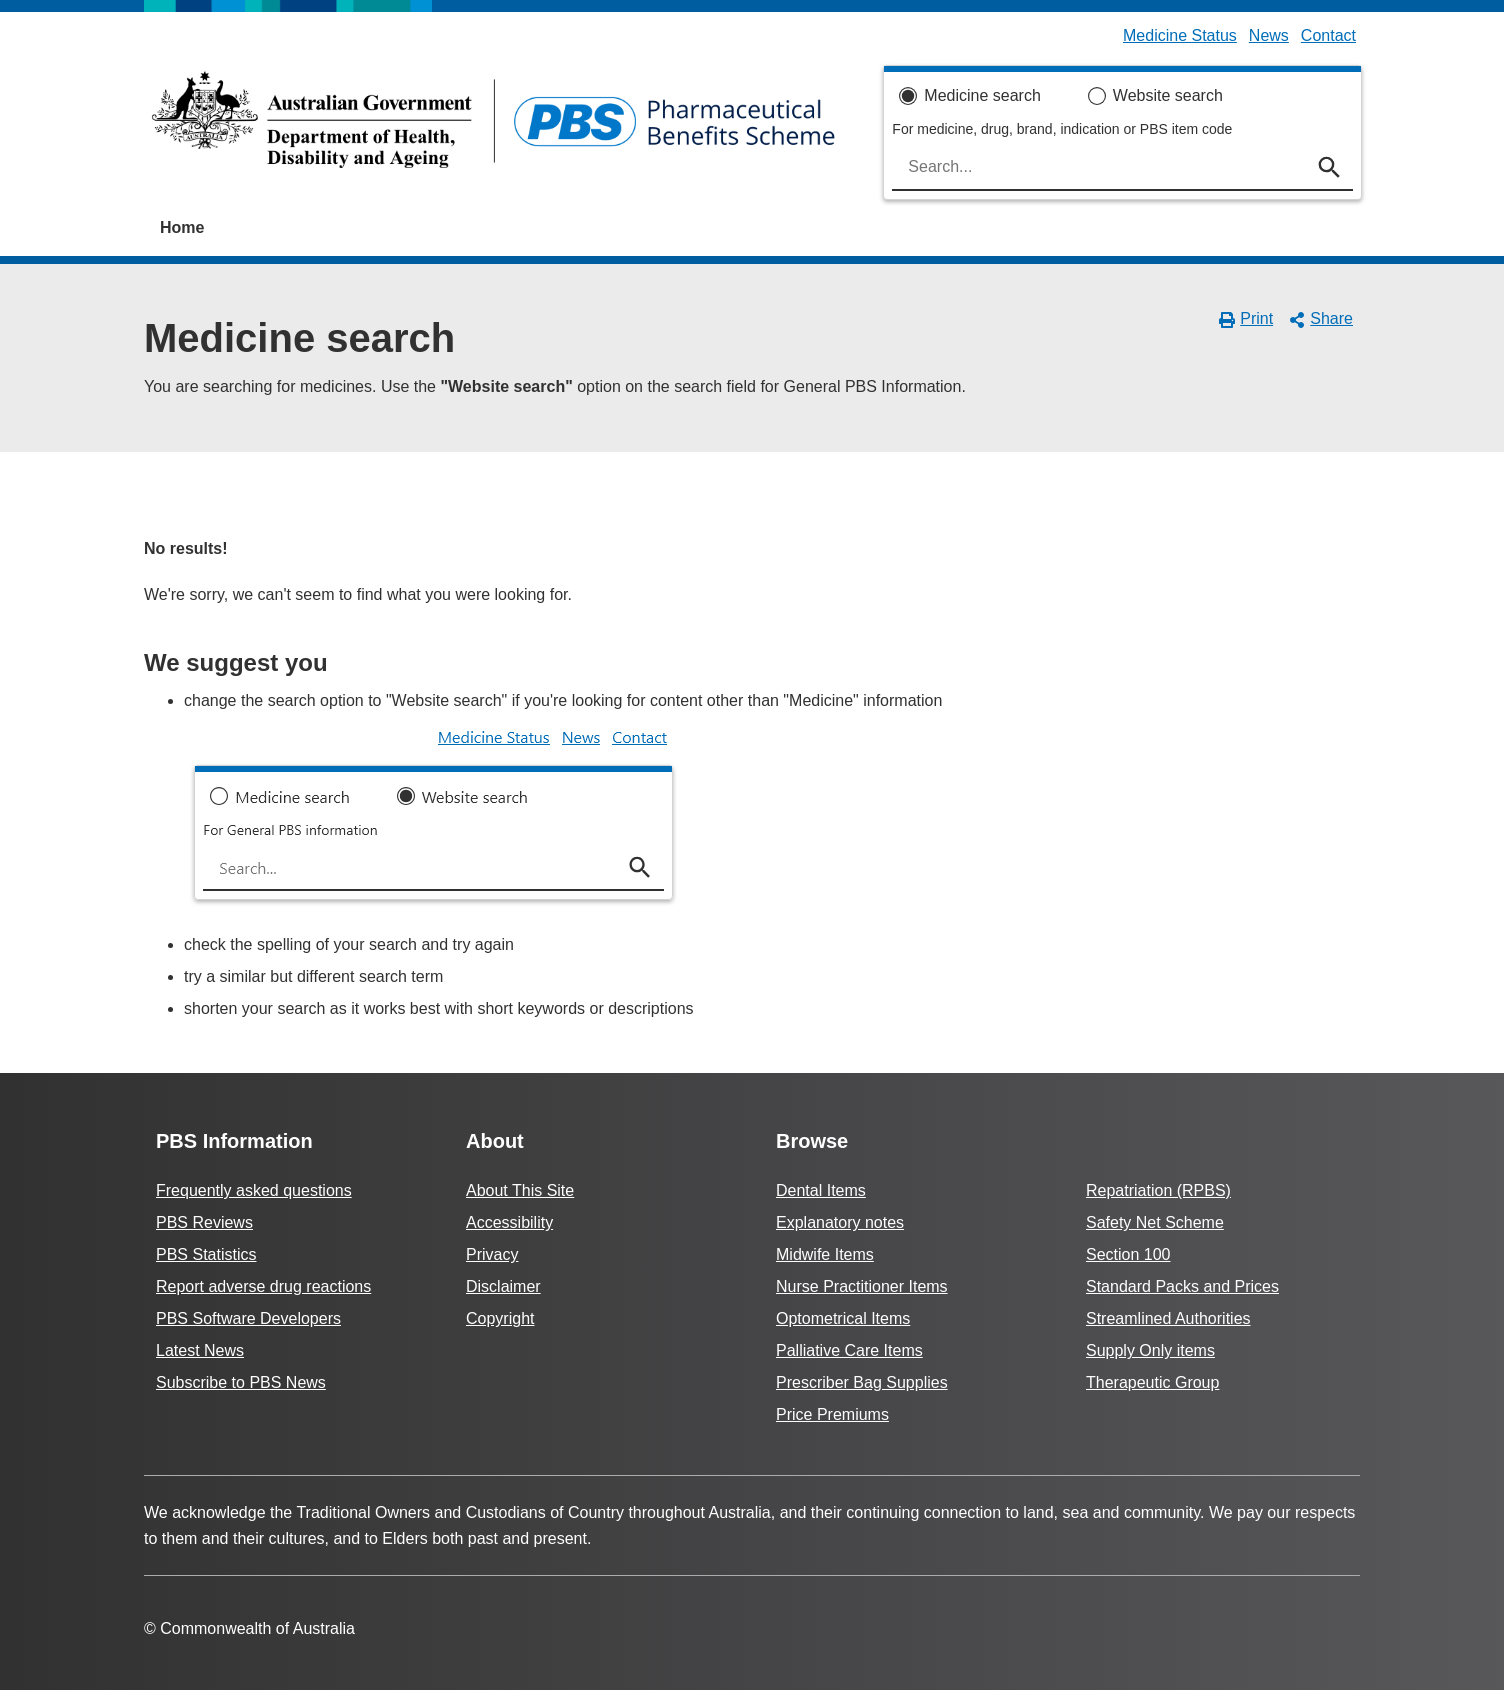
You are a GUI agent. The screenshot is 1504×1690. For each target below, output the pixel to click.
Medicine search (982, 95)
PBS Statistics (206, 1254)
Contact (1328, 35)
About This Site (520, 1190)
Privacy (492, 1254)
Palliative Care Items (849, 1350)
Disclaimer (503, 1286)
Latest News (200, 1350)
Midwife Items (825, 1254)
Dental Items (821, 1190)
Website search (1168, 95)
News (1269, 35)
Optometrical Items (843, 1318)
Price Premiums (832, 1414)
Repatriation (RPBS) (1158, 1190)
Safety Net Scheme (1155, 1222)
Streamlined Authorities (1168, 1318)
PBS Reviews (204, 1222)
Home (182, 227)
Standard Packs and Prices (1182, 1286)
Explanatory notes (840, 1222)
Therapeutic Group (1152, 1382)
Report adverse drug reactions (263, 1286)
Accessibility (509, 1222)
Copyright (500, 1318)
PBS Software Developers (248, 1318)
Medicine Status (1180, 35)
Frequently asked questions (254, 1190)
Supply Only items (1150, 1350)
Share (1321, 319)
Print (1246, 319)
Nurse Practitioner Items (862, 1286)
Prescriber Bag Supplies (862, 1382)
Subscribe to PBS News (241, 1382)
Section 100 (1128, 1254)
